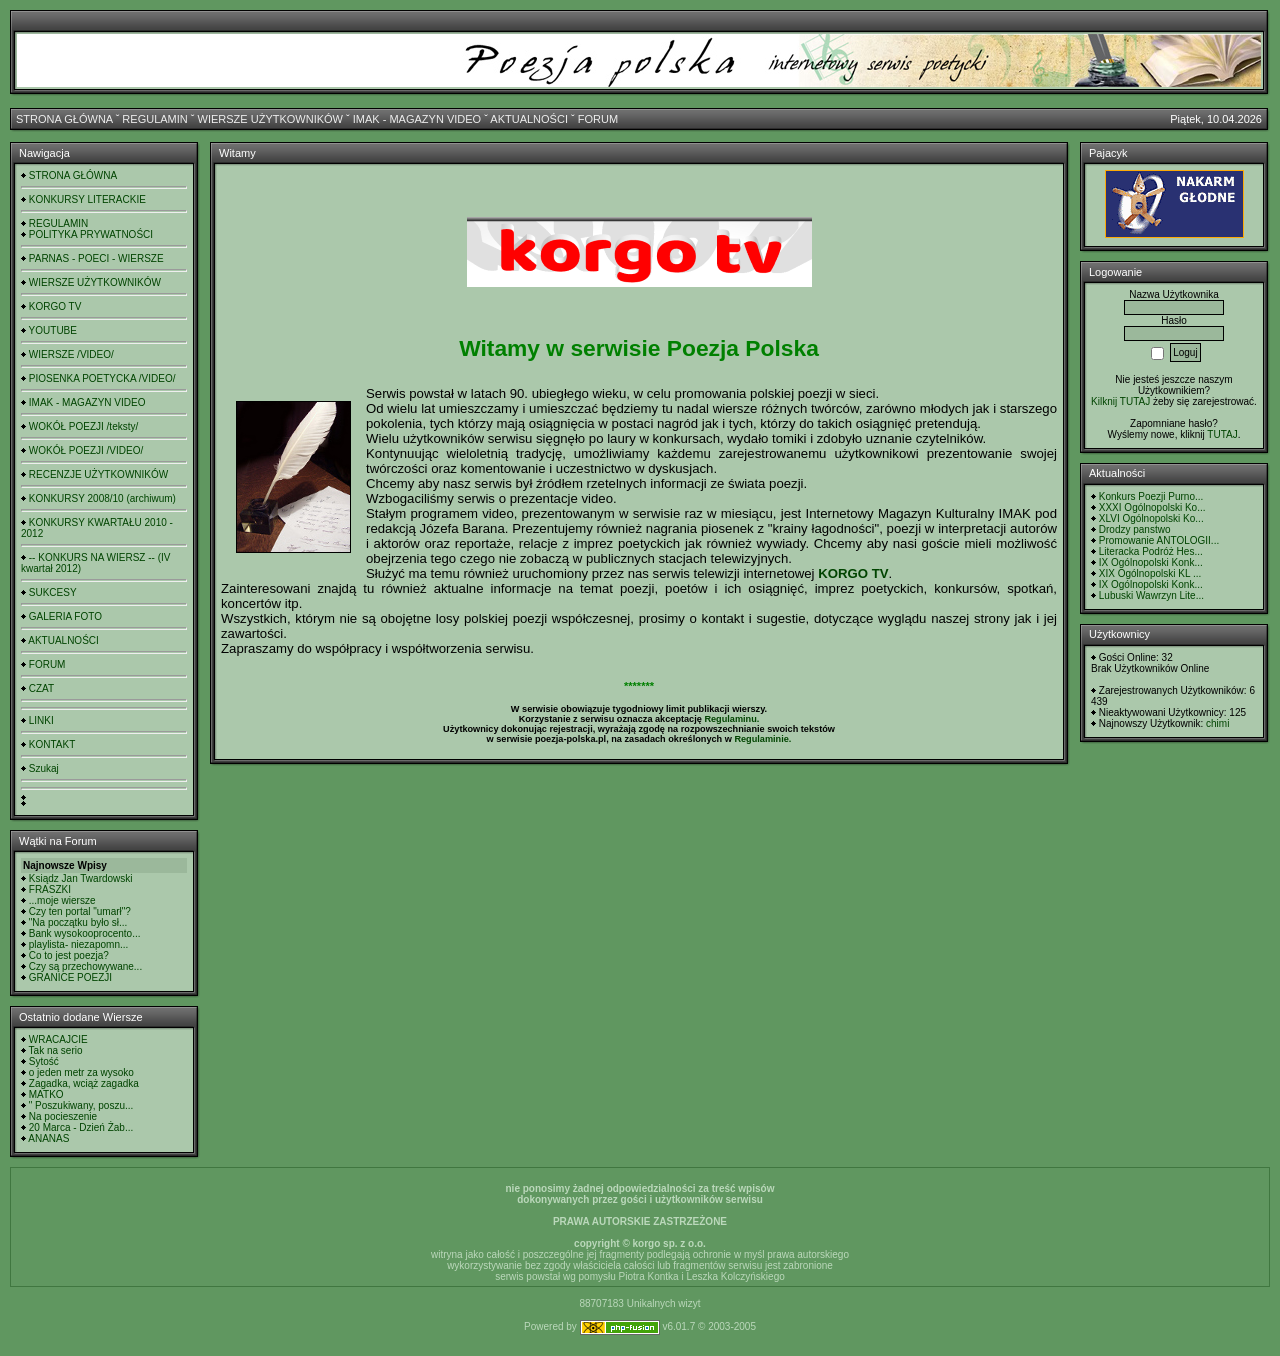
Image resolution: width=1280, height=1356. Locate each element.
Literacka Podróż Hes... (1151, 551)
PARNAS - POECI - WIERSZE (96, 258)
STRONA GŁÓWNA (64, 119)
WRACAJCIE (58, 1039)
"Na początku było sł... (78, 922)
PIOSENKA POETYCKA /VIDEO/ (102, 378)
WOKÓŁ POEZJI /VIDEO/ (86, 450)
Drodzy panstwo (1135, 529)
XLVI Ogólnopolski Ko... (1151, 518)
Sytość (44, 1061)
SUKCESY (53, 592)
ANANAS (48, 1138)
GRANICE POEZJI (70, 977)
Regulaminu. (731, 719)
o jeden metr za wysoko (81, 1072)
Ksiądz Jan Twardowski (81, 878)
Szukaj (44, 768)
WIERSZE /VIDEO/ (71, 354)
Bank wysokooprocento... (85, 933)
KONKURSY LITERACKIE (87, 199)
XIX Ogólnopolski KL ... (1150, 573)
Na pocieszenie (63, 1116)
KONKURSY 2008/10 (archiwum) (102, 498)
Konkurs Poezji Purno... (1151, 496)
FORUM (598, 119)
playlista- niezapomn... (79, 944)
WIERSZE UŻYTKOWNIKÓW (270, 119)
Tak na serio (56, 1050)
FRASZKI (50, 889)
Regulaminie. (762, 739)
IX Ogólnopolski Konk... (1151, 562)
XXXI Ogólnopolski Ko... (1152, 507)
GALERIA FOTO (65, 616)
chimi (1217, 723)
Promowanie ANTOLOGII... (1159, 540)
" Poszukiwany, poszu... (81, 1105)
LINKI (41, 720)
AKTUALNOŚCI (529, 119)
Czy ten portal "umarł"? (80, 911)
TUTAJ (1222, 434)
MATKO (46, 1094)
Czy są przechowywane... (85, 966)
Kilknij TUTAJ (1120, 401)
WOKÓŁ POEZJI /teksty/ (83, 426)
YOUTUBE (53, 330)
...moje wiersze (62, 900)
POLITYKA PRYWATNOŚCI (91, 234)
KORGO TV (55, 306)
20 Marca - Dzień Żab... (81, 1127)
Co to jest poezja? (69, 955)
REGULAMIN (154, 119)
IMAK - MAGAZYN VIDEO (417, 119)
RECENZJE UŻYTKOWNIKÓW (98, 474)
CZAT (41, 688)
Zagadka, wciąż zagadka (84, 1083)
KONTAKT (52, 744)
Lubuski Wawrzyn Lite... (1151, 595)
